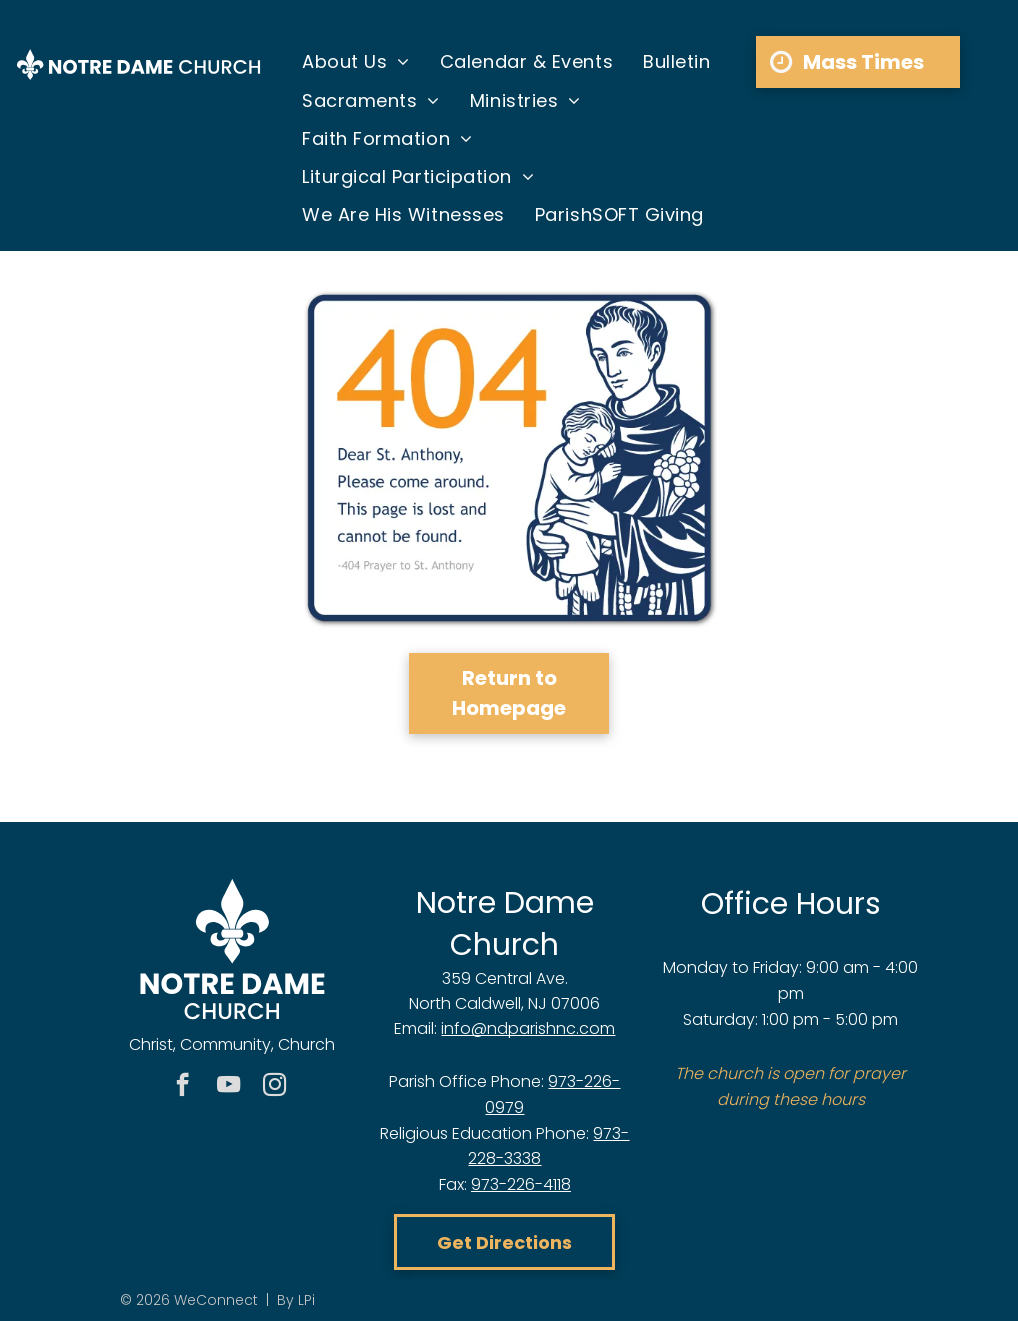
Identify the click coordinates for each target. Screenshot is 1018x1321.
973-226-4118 (521, 1184)
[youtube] (228, 1087)
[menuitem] (356, 62)
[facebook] (182, 1087)
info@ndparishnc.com (528, 1028)
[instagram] (274, 1087)
